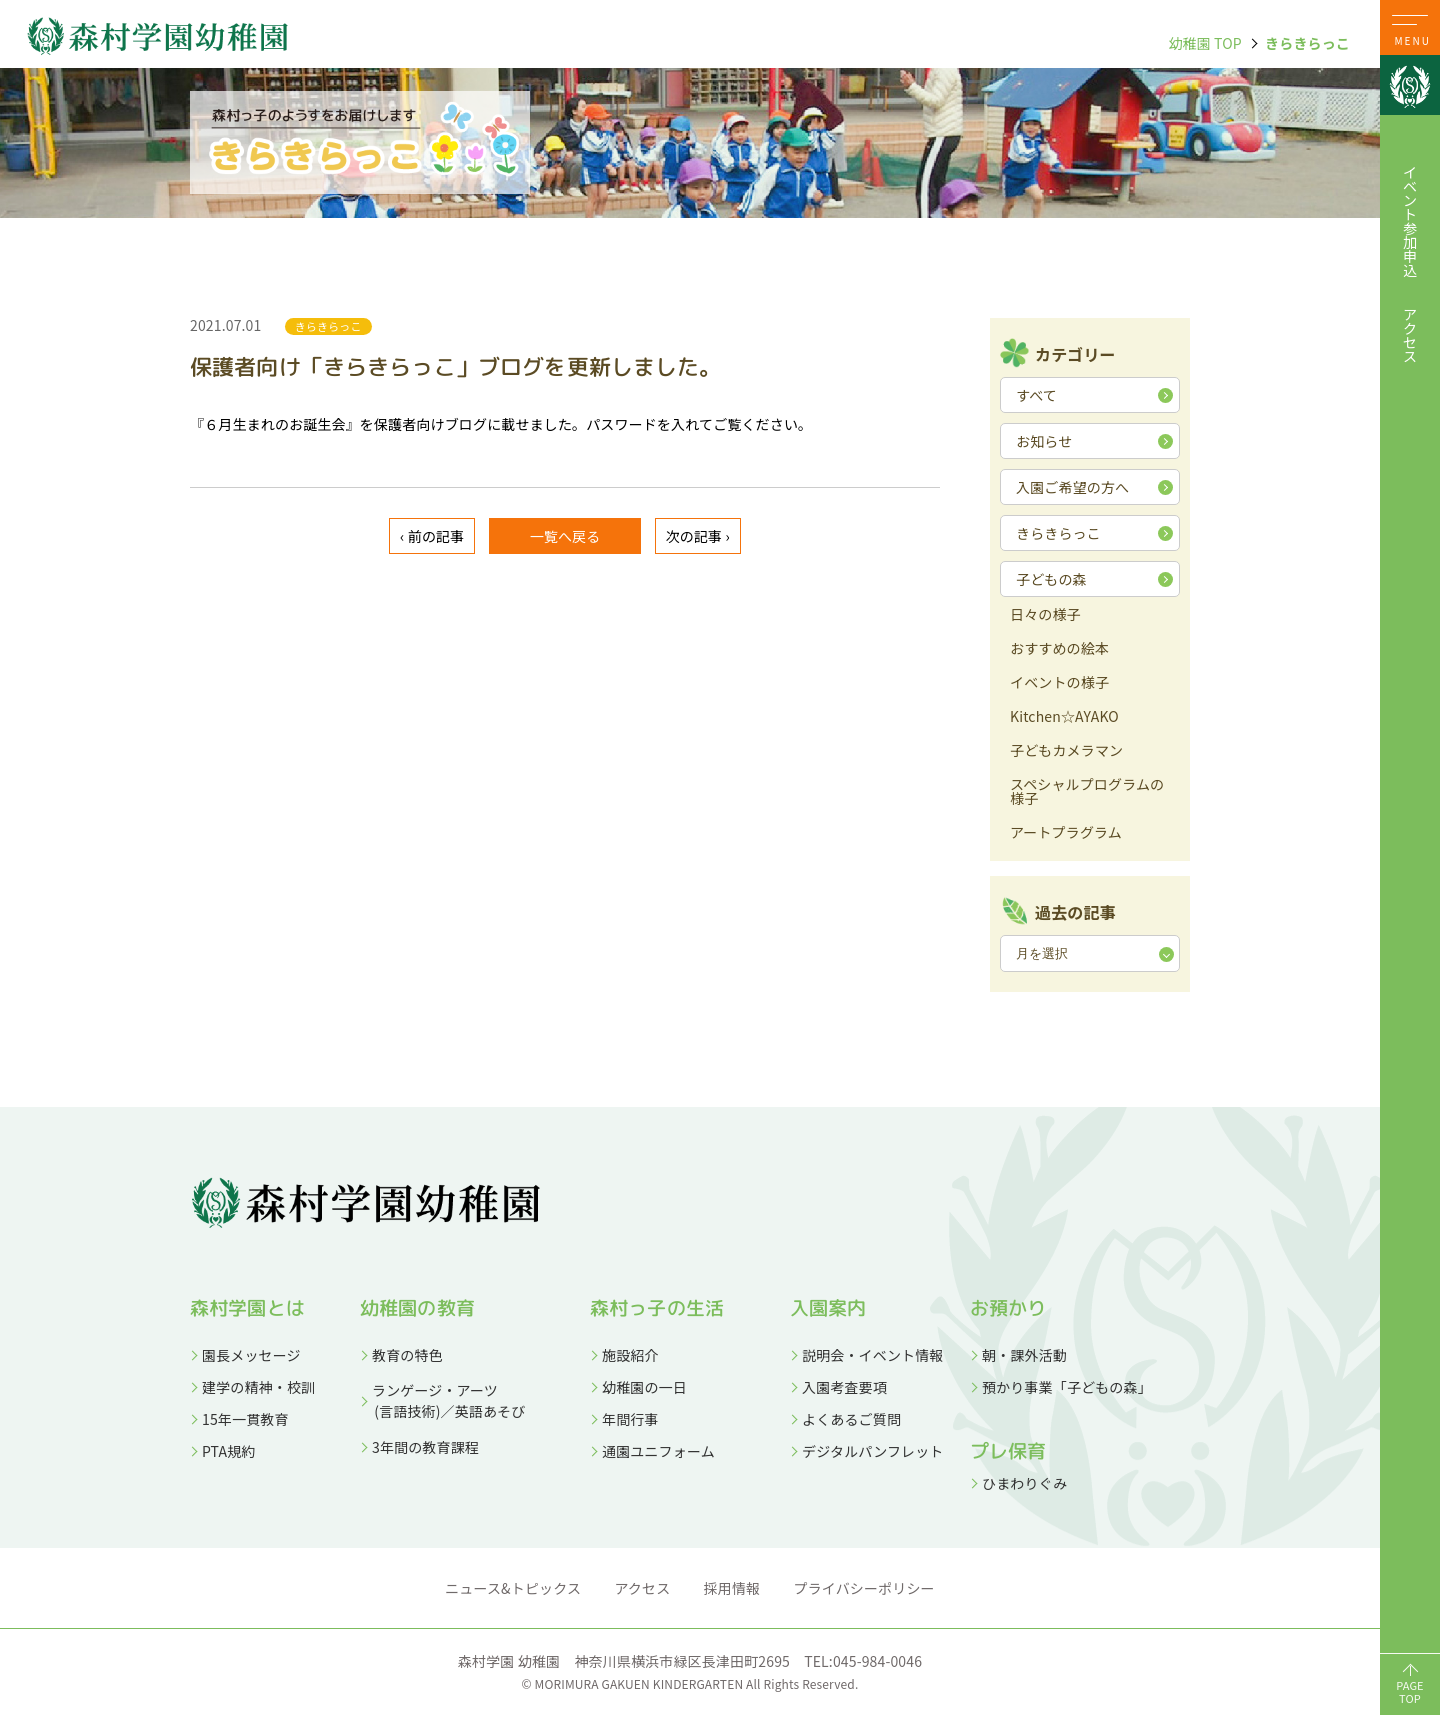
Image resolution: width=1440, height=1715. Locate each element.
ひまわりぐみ (1024, 1483)
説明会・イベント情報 (873, 1355)
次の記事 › (698, 536)
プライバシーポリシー (864, 1588)
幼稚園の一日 (644, 1387)
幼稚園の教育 (417, 1308)
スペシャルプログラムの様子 (1087, 792)
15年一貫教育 (245, 1419)
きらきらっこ (1307, 43)
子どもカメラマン (1066, 751)
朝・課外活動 (1024, 1355)
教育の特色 (407, 1355)
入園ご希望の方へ (1072, 487)
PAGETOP (1410, 1691)
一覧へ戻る (565, 536)
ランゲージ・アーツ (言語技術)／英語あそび (442, 1400)
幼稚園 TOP (1204, 43)
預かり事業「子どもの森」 (1067, 1387)
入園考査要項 (844, 1387)
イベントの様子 (1059, 683)
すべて (1036, 395)
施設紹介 (630, 1355)
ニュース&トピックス (513, 1588)
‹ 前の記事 (432, 536)
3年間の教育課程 (425, 1447)
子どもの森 (1051, 579)
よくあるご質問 (851, 1419)
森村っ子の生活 (657, 1308)
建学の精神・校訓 (258, 1387)
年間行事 (630, 1419)
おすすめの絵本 (1059, 649)
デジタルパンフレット (873, 1451)
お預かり (1008, 1308)
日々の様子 (1045, 615)
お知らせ (1044, 441)
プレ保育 (1008, 1451)
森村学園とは (247, 1308)
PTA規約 (228, 1451)
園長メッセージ (251, 1355)
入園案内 (828, 1308)
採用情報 (732, 1588)
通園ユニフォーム (658, 1451)
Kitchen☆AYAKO (1064, 717)
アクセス (1410, 335)
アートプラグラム (1066, 833)
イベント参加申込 (1410, 221)
